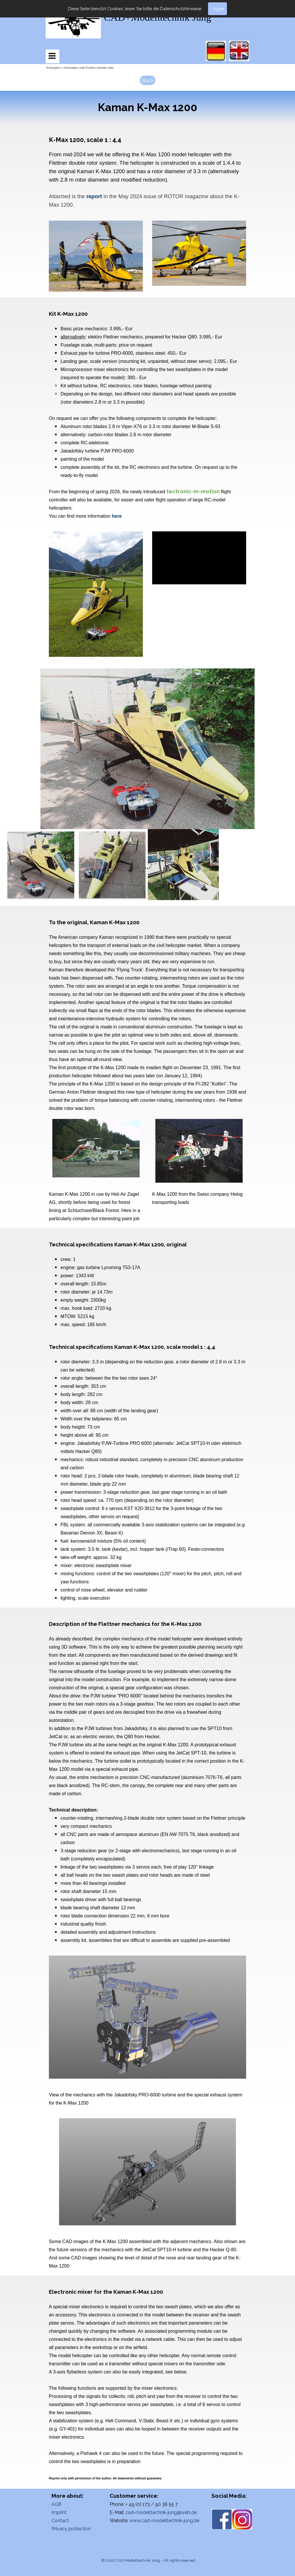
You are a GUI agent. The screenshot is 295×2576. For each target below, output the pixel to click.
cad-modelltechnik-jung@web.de (161, 2512)
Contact (60, 2520)
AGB (56, 2504)
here (117, 516)
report (94, 196)
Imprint (59, 2512)
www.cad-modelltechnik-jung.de (164, 2520)
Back (147, 80)
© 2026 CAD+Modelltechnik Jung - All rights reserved (148, 2560)
